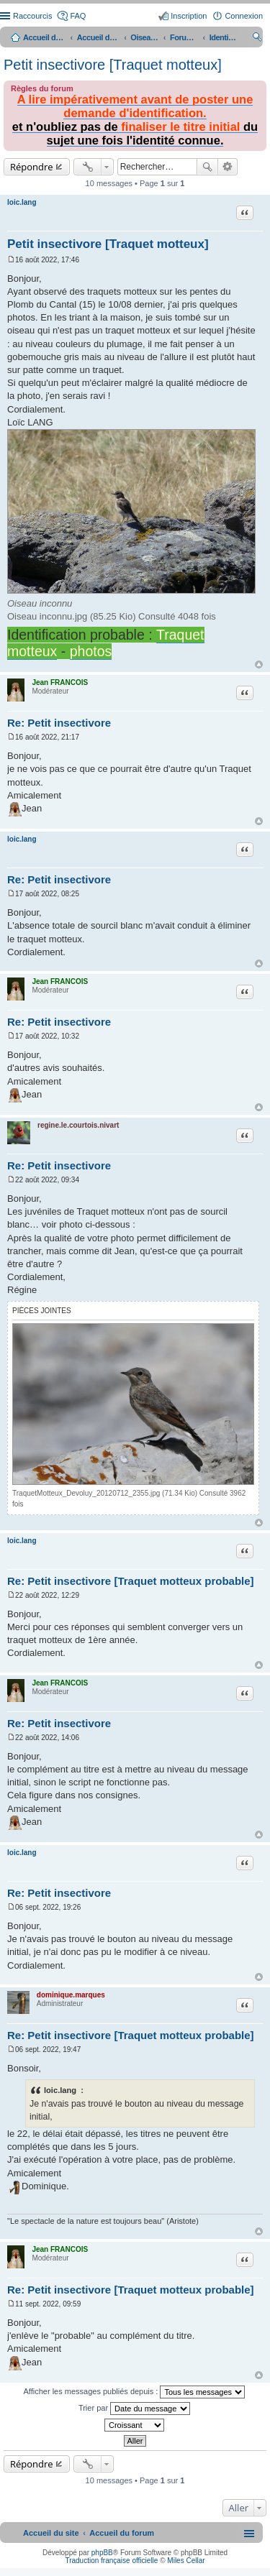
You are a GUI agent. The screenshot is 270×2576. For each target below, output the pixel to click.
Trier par (134, 2408)
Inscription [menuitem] (189, 16)
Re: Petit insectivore (59, 723)
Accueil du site (44, 37)
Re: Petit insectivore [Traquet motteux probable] (130, 1581)
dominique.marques (71, 1995)
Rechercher (207, 166)
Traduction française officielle (111, 2560)
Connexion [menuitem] (244, 16)
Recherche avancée (228, 166)
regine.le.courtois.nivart (78, 1125)
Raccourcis (32, 16)
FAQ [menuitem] (78, 16)
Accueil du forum (98, 37)
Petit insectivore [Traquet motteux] (113, 65)
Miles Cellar (185, 2560)
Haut (259, 664)
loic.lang (22, 202)
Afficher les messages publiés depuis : (135, 2392)
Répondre (31, 166)
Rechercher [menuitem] (257, 39)
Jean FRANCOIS (60, 682)
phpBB (102, 2553)
